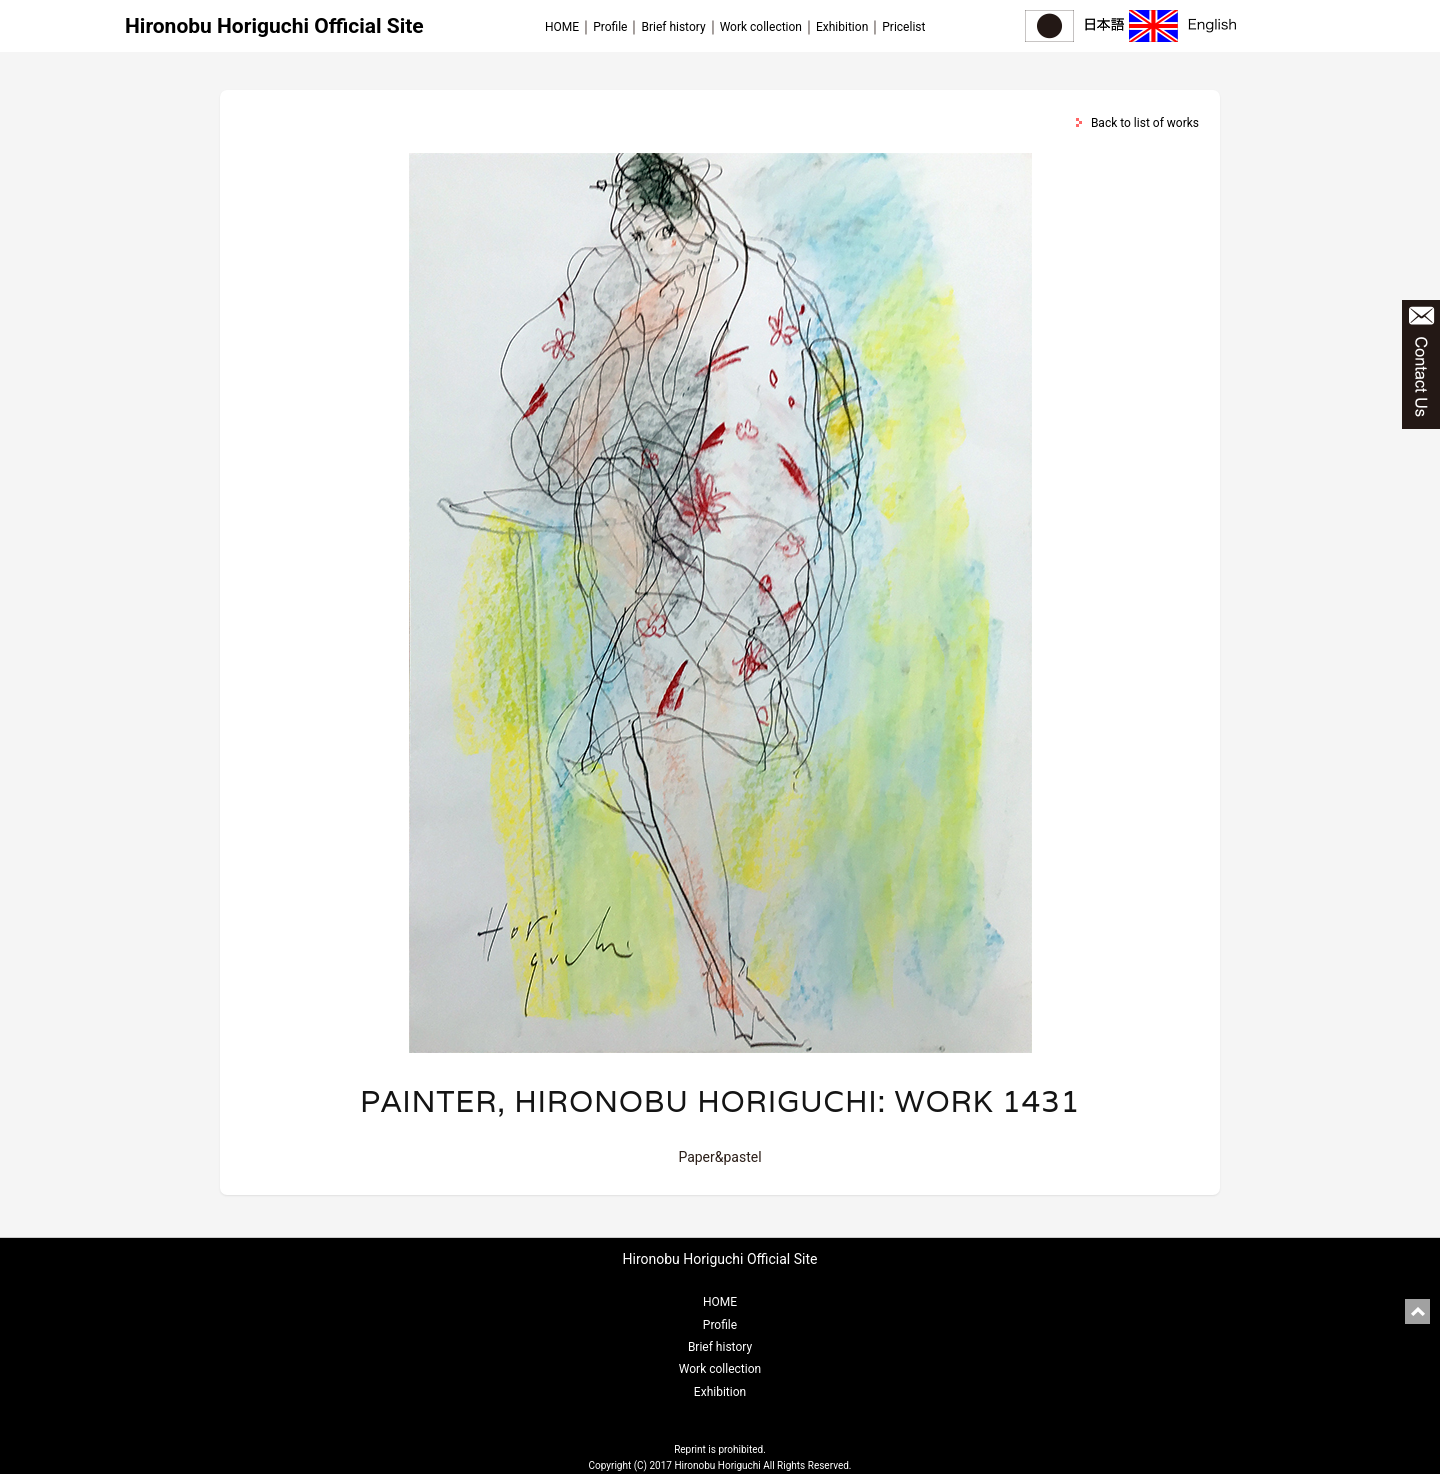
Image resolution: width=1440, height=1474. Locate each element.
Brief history (673, 27)
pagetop (1417, 1311)
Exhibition (842, 27)
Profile (610, 27)
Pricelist (903, 27)
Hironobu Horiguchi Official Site (274, 26)
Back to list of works (1145, 123)
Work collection (761, 27)
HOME (562, 27)
